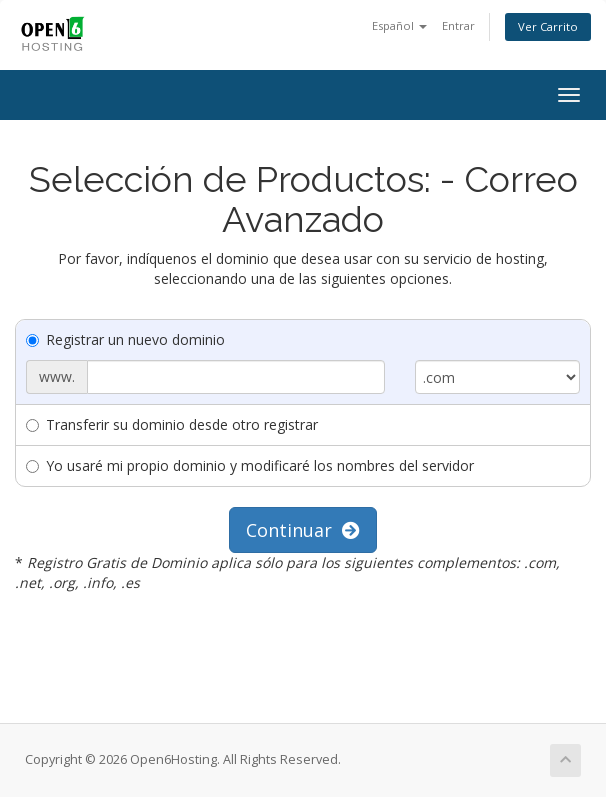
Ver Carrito (548, 26)
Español (399, 25)
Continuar (303, 530)
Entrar (458, 25)
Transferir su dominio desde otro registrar (172, 424)
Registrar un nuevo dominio (125, 339)
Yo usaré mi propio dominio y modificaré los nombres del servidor (250, 465)
